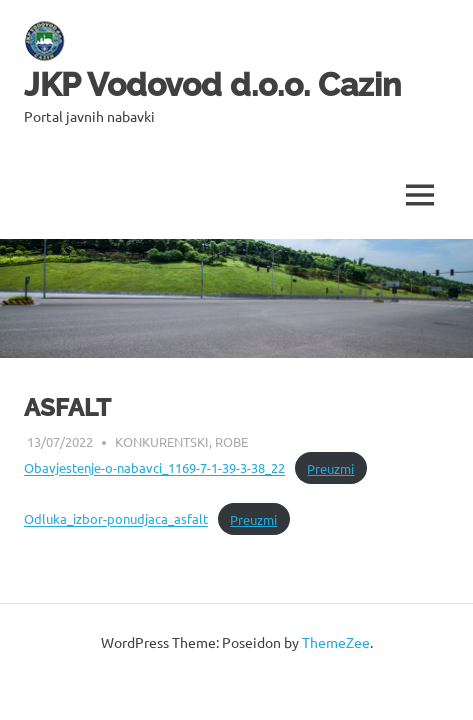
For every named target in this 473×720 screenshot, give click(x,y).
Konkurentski (162, 441)
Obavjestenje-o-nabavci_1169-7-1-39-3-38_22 (154, 468)
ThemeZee (336, 642)
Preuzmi (330, 468)
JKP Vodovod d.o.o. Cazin (212, 84)
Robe (231, 441)
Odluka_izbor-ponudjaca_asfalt (116, 519)
